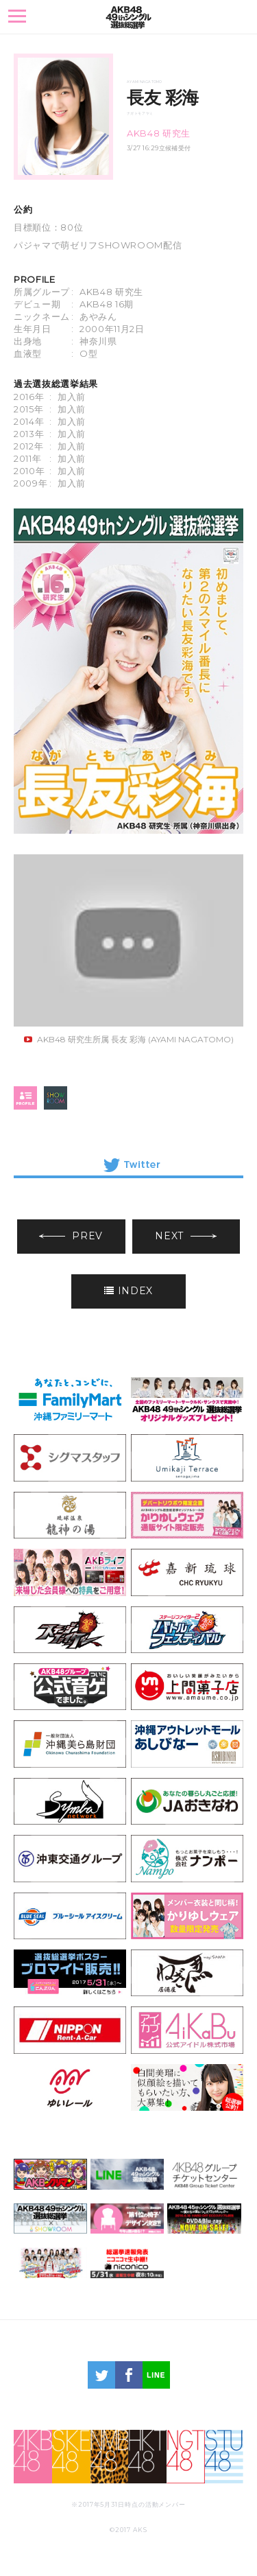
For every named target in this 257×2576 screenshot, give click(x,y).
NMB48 (109, 2456)
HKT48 (147, 2456)
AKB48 (33, 2456)
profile (25, 1098)
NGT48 (186, 2456)
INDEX (128, 1291)
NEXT (186, 1236)
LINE (156, 2375)
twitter (101, 2375)
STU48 (224, 2456)
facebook (129, 2375)
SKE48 (71, 2456)
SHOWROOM (55, 1098)
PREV (71, 1236)
